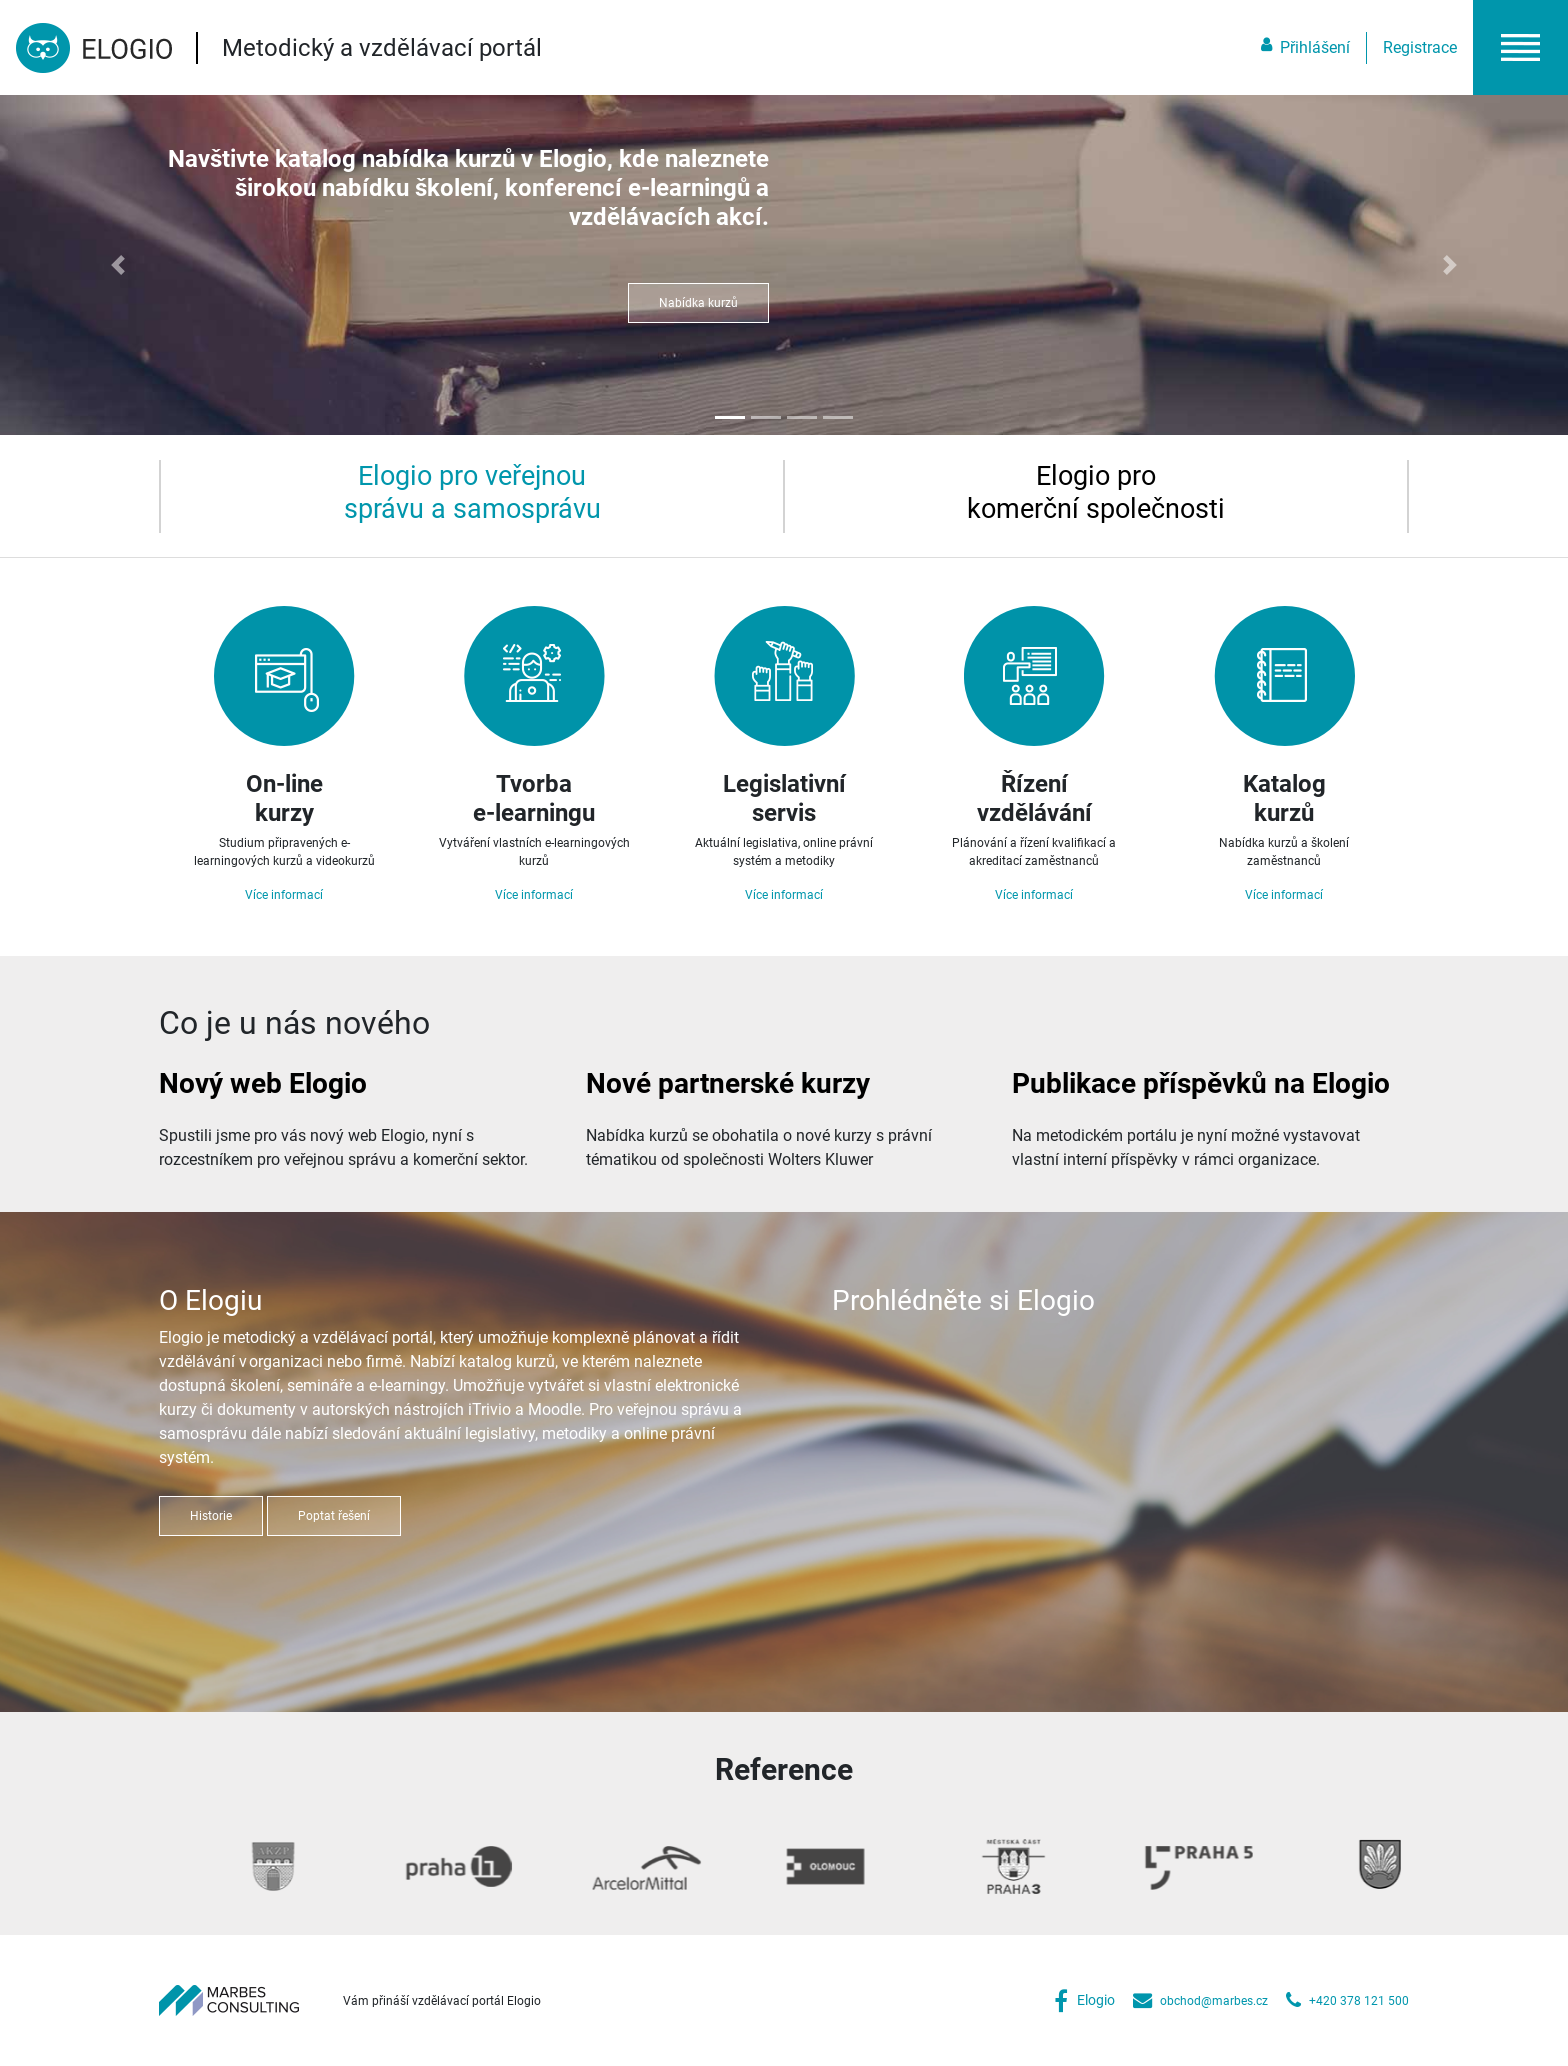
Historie (211, 1516)
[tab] (472, 492)
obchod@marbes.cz (1214, 2001)
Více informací (284, 895)
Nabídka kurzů (698, 303)
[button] (1520, 47)
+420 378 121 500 (1359, 2001)
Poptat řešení (334, 1516)
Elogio (1096, 2000)
